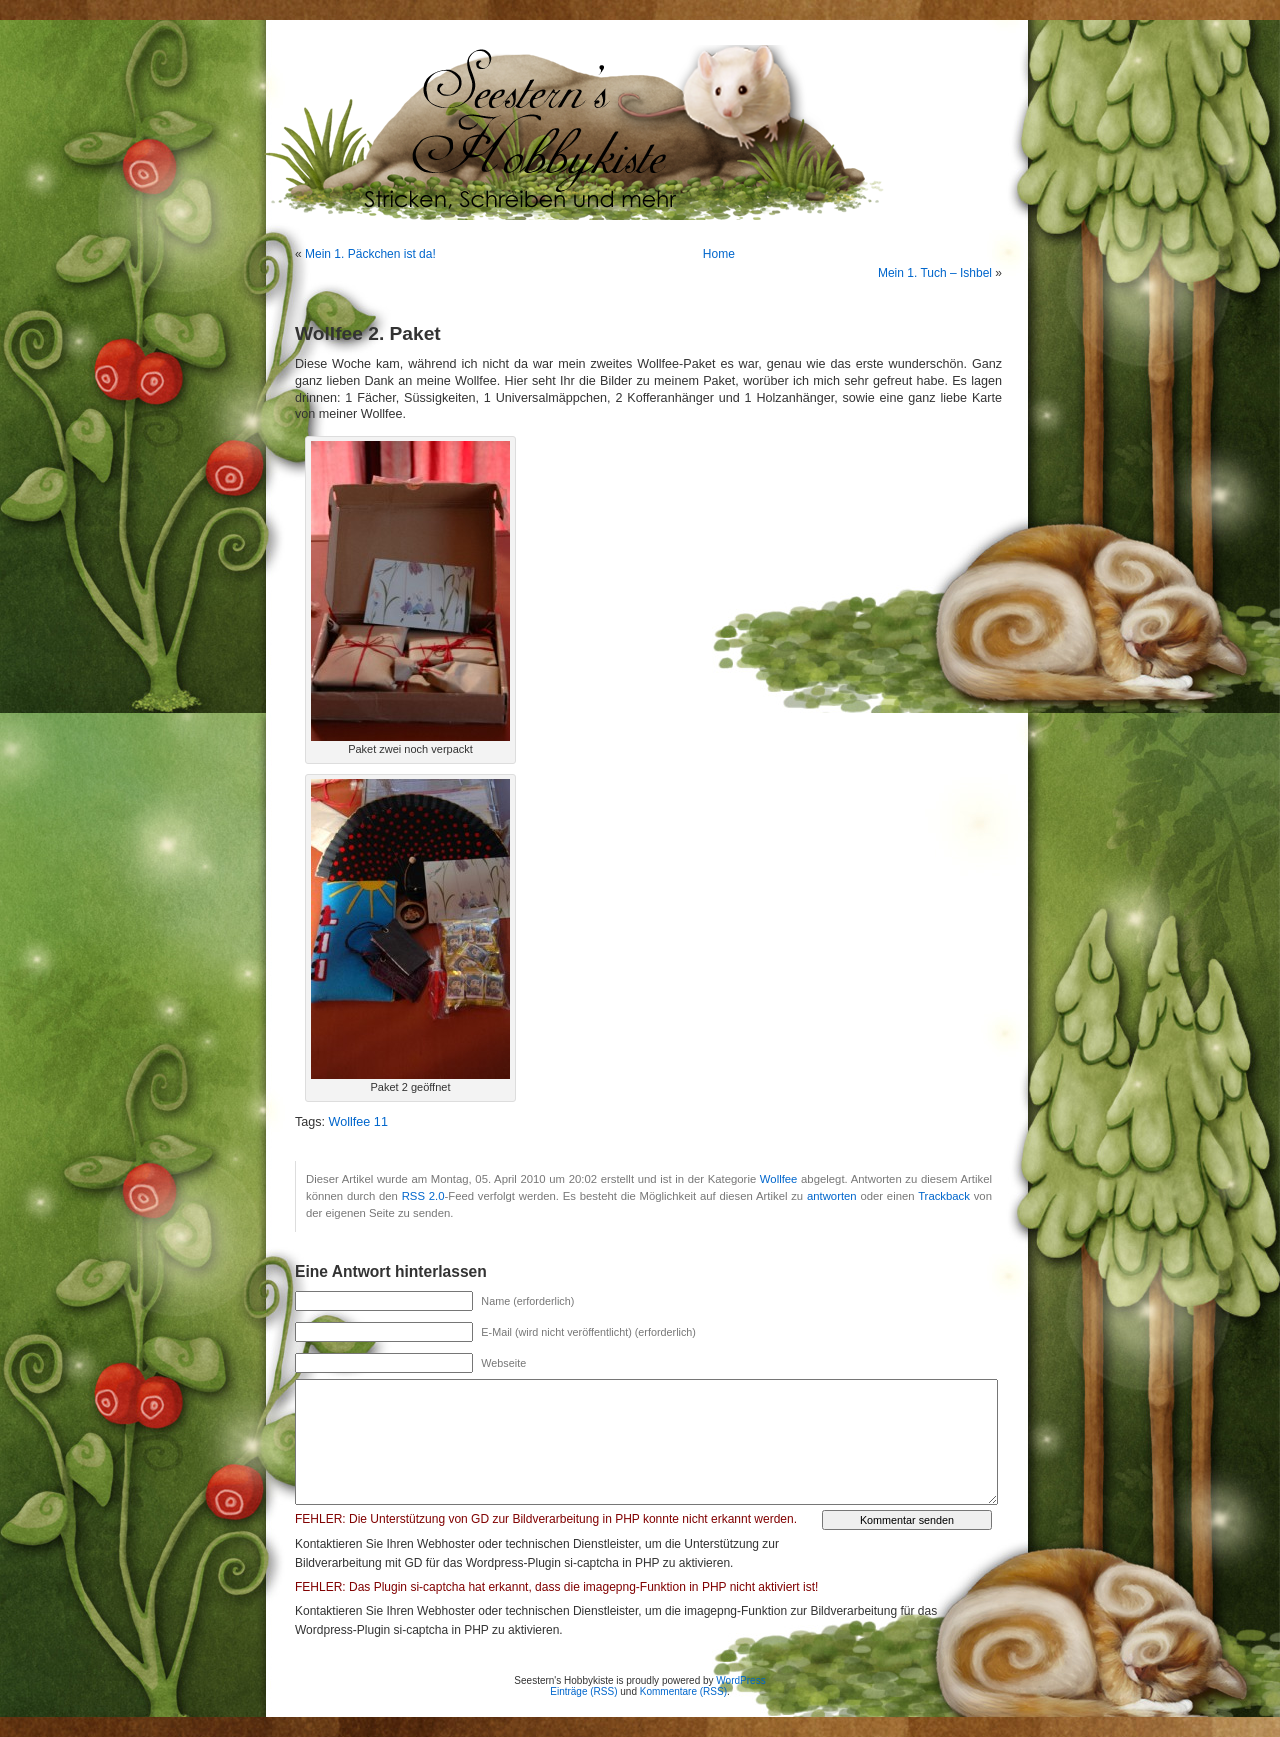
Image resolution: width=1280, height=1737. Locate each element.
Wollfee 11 (358, 1122)
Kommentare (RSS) (683, 1691)
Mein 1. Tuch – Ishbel (935, 273)
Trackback (944, 1196)
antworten (832, 1196)
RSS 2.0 (423, 1196)
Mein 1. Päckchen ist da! (370, 254)
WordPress (740, 1680)
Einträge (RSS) (583, 1691)
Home (719, 254)
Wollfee (779, 1179)
